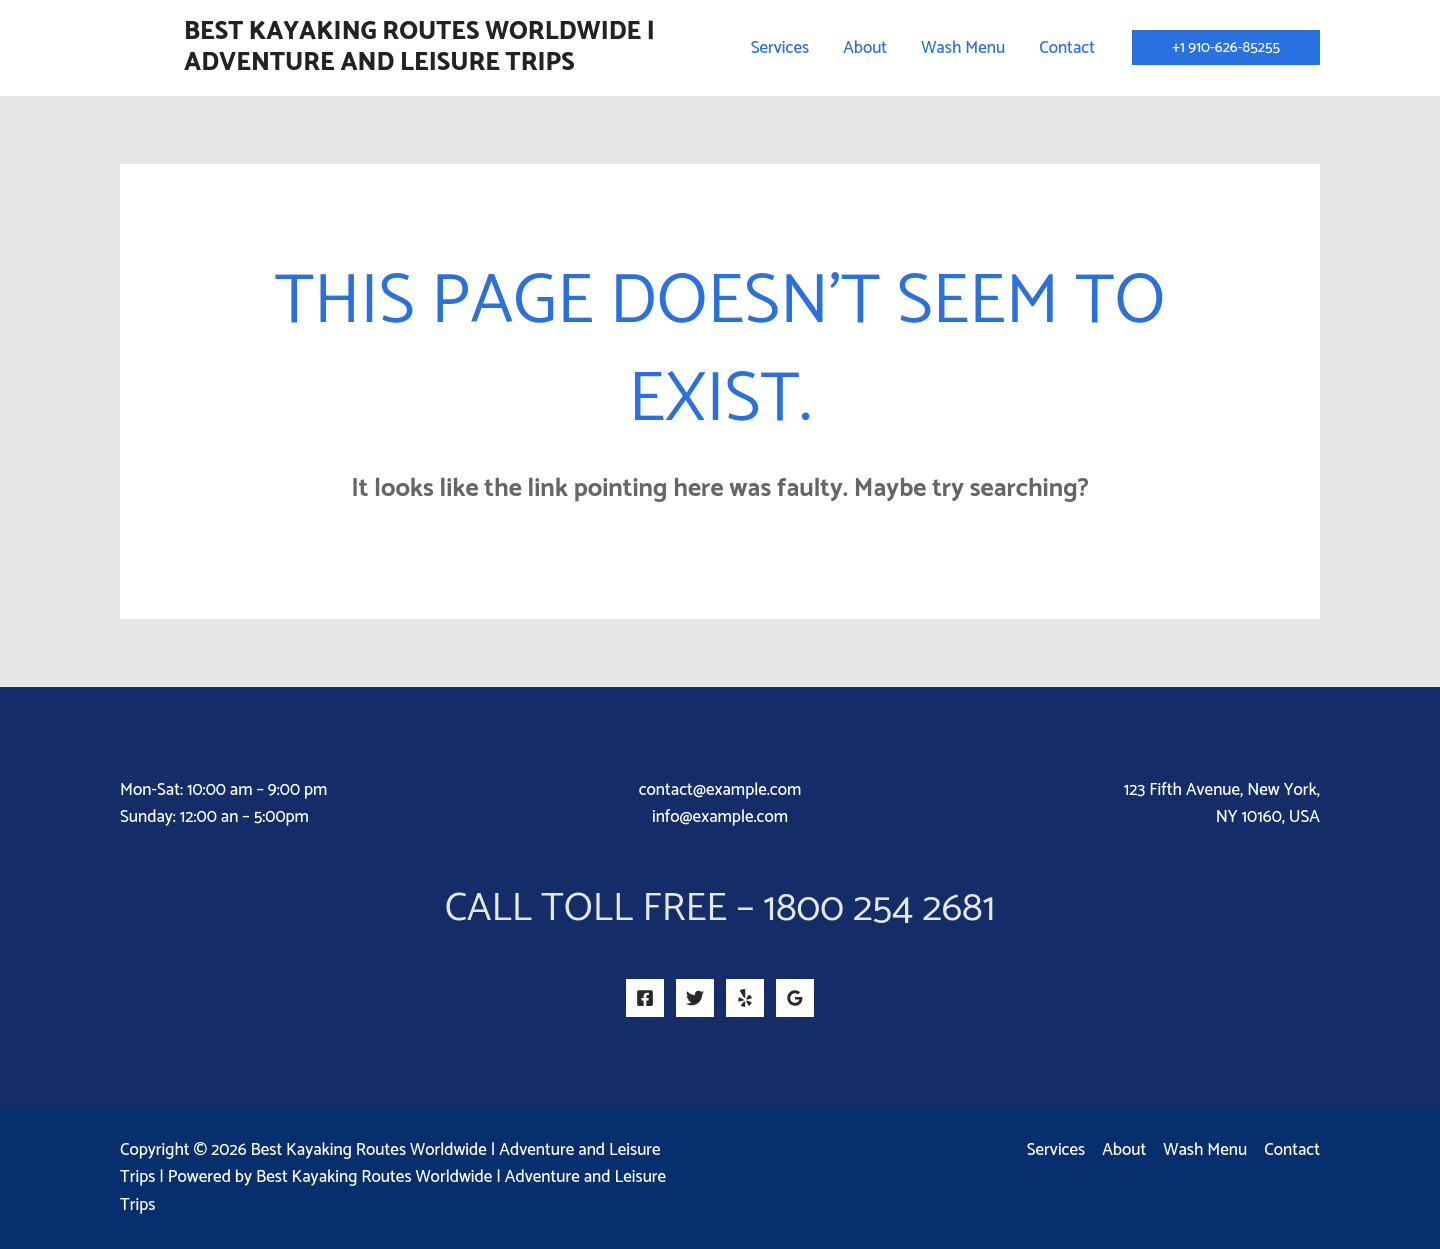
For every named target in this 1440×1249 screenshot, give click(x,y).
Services (1056, 1150)
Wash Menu (1205, 1150)
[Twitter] (695, 998)
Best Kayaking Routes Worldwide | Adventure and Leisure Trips (419, 47)
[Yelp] (745, 998)
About (1124, 1150)
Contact (1292, 1150)
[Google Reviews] (795, 998)
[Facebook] (645, 998)
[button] (1226, 47)
